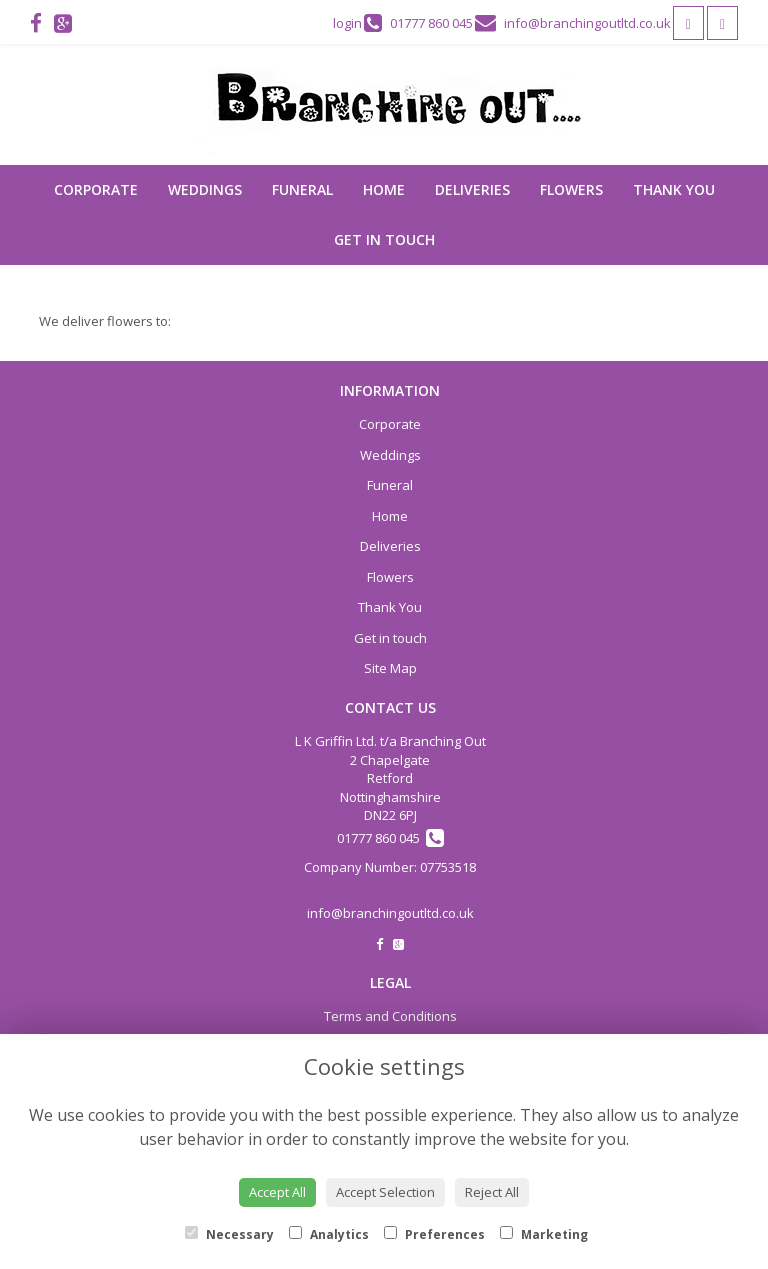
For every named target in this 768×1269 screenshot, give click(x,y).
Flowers (571, 189)
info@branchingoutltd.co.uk (390, 913)
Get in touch (384, 239)
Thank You (674, 189)
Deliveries (472, 189)
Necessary (229, 1234)
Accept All (277, 1192)
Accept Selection (385, 1192)
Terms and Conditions (390, 1016)
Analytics (329, 1234)
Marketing (544, 1234)
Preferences (434, 1234)
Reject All (492, 1192)
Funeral (302, 189)
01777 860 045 (390, 838)
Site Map (390, 668)
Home (384, 189)
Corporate (96, 189)
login (347, 23)
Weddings (205, 189)
